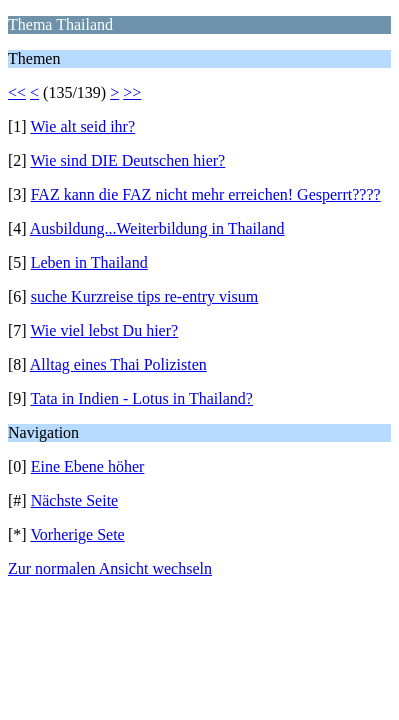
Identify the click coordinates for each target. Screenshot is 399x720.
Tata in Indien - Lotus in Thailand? (141, 398)
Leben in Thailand (89, 262)
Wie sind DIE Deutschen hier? (127, 160)
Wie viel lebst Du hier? (104, 330)
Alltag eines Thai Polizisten (118, 364)
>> (132, 92)
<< (17, 92)
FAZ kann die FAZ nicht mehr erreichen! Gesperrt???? (206, 194)
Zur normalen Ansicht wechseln (110, 568)
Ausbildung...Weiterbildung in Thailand (157, 228)
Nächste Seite (75, 500)
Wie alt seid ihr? (82, 126)
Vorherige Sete (77, 534)
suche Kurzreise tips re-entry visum (144, 296)
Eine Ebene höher (88, 466)
